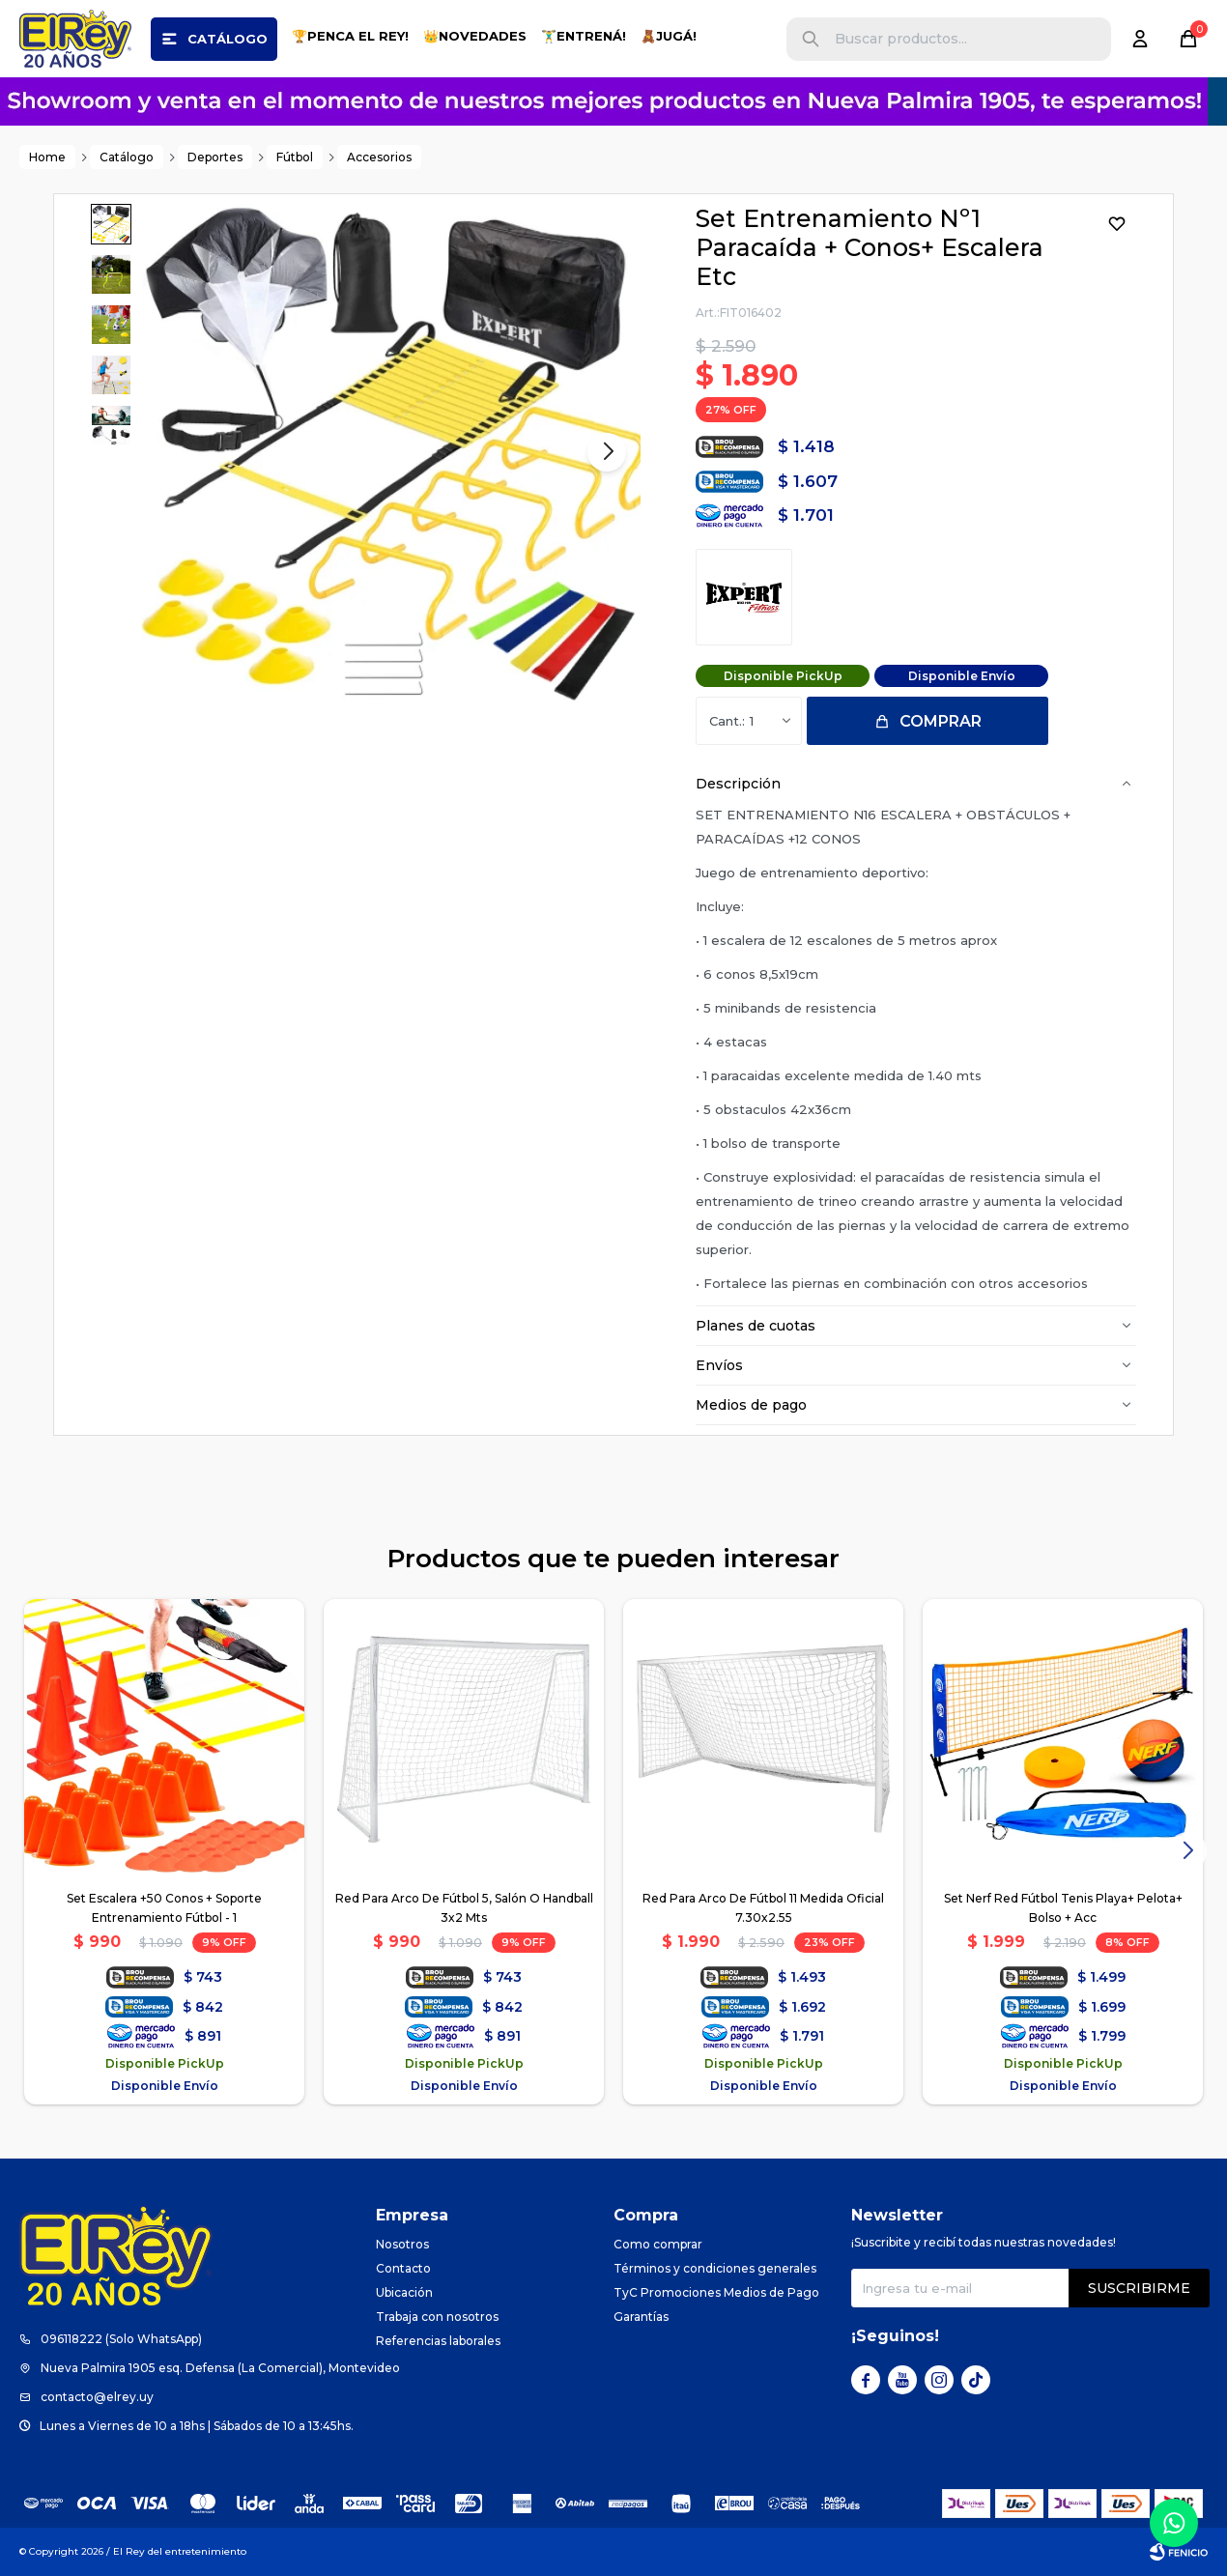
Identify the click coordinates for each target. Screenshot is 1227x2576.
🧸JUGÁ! (669, 35)
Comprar (940, 721)
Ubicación (404, 2292)
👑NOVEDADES (475, 35)
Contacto (403, 2268)
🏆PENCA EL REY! (350, 35)
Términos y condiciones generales (715, 2268)
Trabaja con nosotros (437, 2316)
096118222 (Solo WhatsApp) (121, 2339)
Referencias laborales (438, 2340)
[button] (810, 39)
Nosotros (402, 2244)
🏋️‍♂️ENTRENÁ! (583, 35)
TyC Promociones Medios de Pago (716, 2292)
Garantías (641, 2316)
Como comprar (658, 2244)
